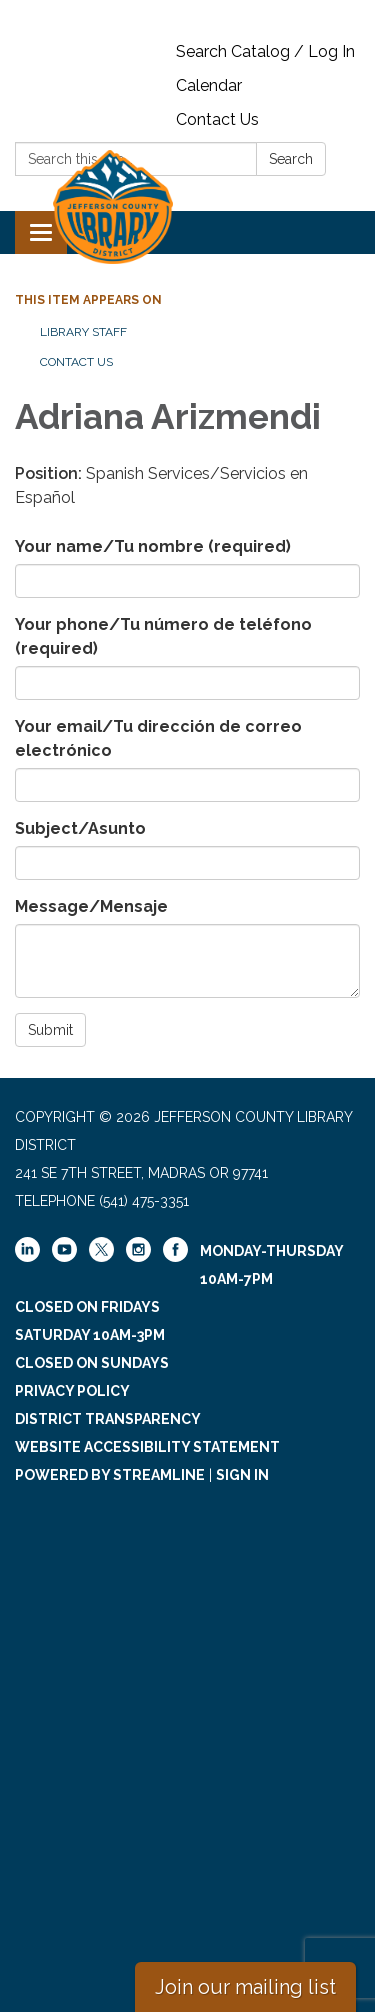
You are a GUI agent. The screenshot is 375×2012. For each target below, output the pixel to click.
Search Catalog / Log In (265, 51)
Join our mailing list (245, 1987)
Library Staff (83, 332)
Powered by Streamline (110, 1475)
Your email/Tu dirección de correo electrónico (158, 738)
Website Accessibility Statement (147, 1447)
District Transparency (108, 1419)
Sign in (242, 1475)
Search (291, 159)
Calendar (209, 85)
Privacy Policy (72, 1391)
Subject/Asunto (80, 828)
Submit (50, 1030)
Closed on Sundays (92, 1363)
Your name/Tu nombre (153, 546)
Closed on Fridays (87, 1307)
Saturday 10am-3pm (90, 1335)
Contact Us (217, 119)
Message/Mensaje (91, 906)
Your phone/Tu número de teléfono (163, 636)
